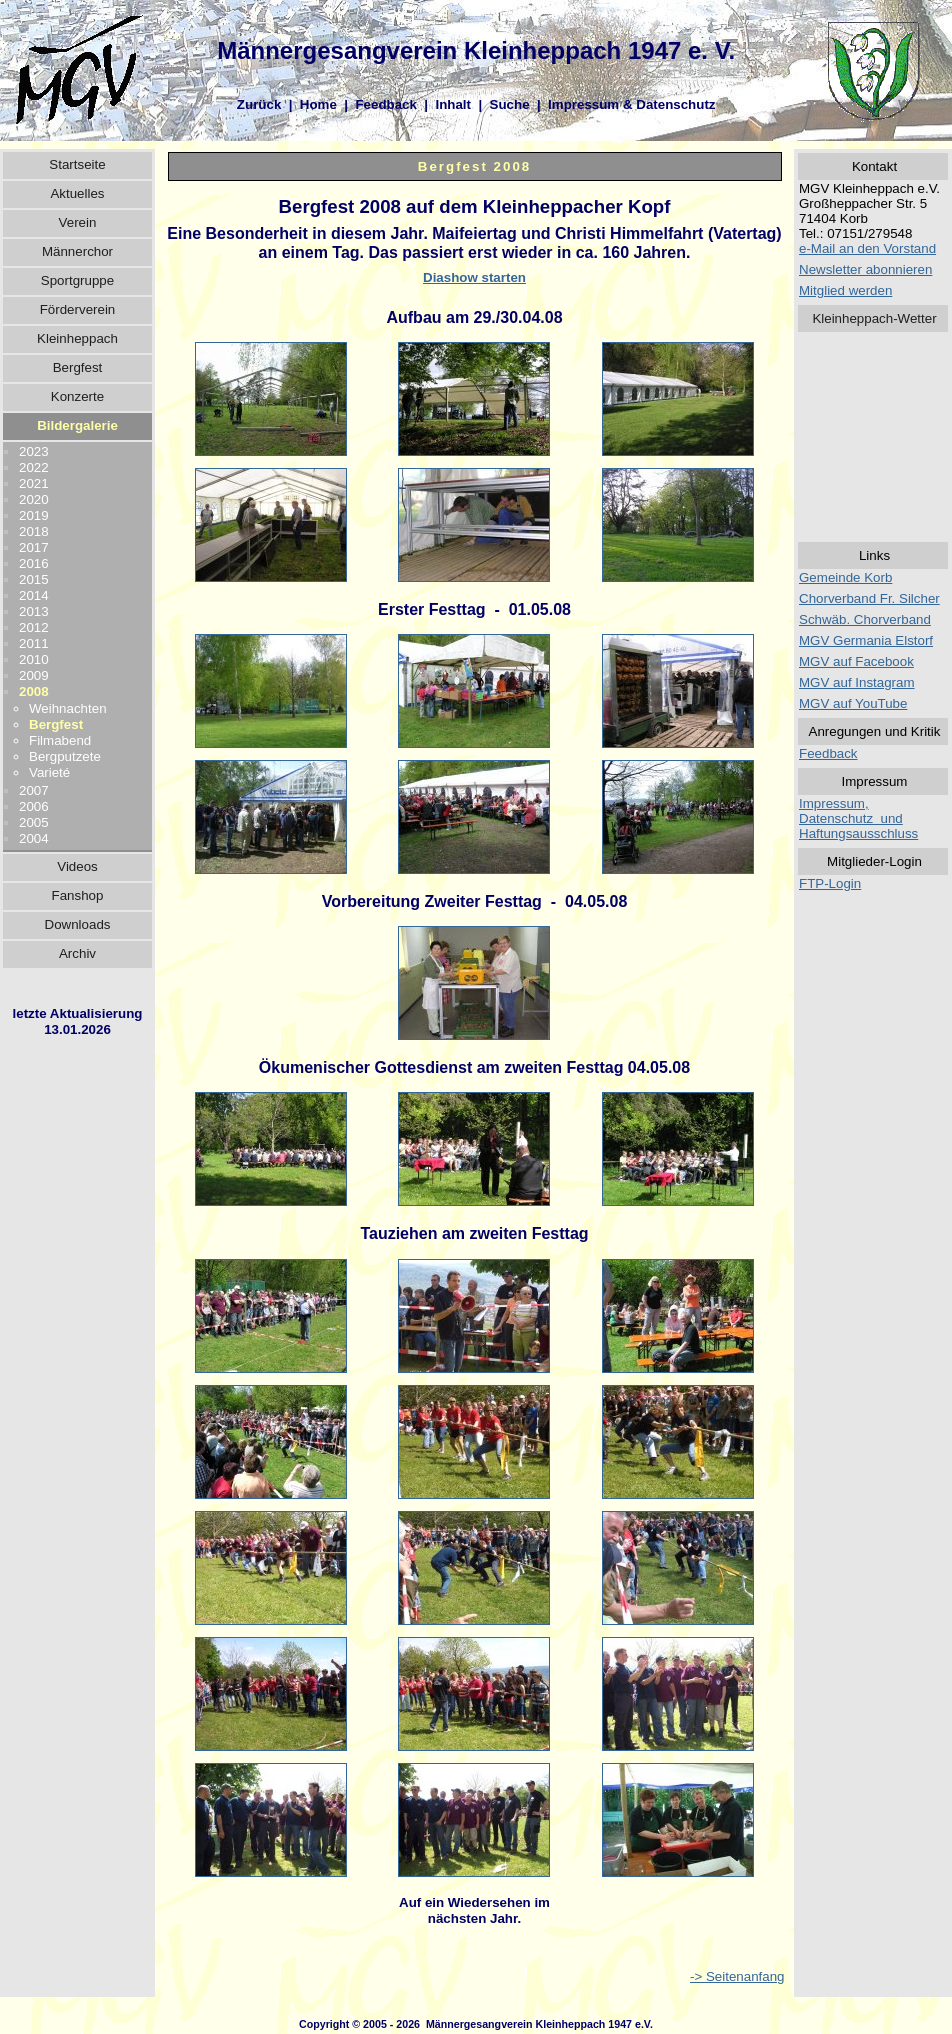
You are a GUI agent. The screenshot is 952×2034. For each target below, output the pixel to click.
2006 (34, 806)
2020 (34, 499)
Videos (77, 866)
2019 (34, 515)
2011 (34, 643)
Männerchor (77, 251)
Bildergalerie (77, 425)
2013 (34, 611)
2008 (34, 691)
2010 (34, 659)
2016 (34, 563)
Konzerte (77, 396)
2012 (34, 627)
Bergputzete (65, 756)
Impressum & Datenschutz (631, 104)
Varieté (49, 772)
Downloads (78, 924)
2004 (34, 838)
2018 (34, 531)
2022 (34, 467)
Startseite (77, 164)
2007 (34, 790)
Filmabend (60, 740)
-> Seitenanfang (737, 1976)
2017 (34, 547)
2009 (34, 675)
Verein (78, 222)
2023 (34, 451)
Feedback (386, 104)
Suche (510, 104)
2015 (34, 579)
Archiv (77, 953)
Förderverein (78, 309)
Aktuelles (77, 193)
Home (318, 104)
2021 (34, 483)
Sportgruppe (77, 280)
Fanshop (78, 895)
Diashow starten (474, 277)
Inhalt (453, 104)
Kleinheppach (77, 338)
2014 (34, 595)
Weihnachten (68, 708)
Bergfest (78, 367)
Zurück (259, 104)
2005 (34, 822)
